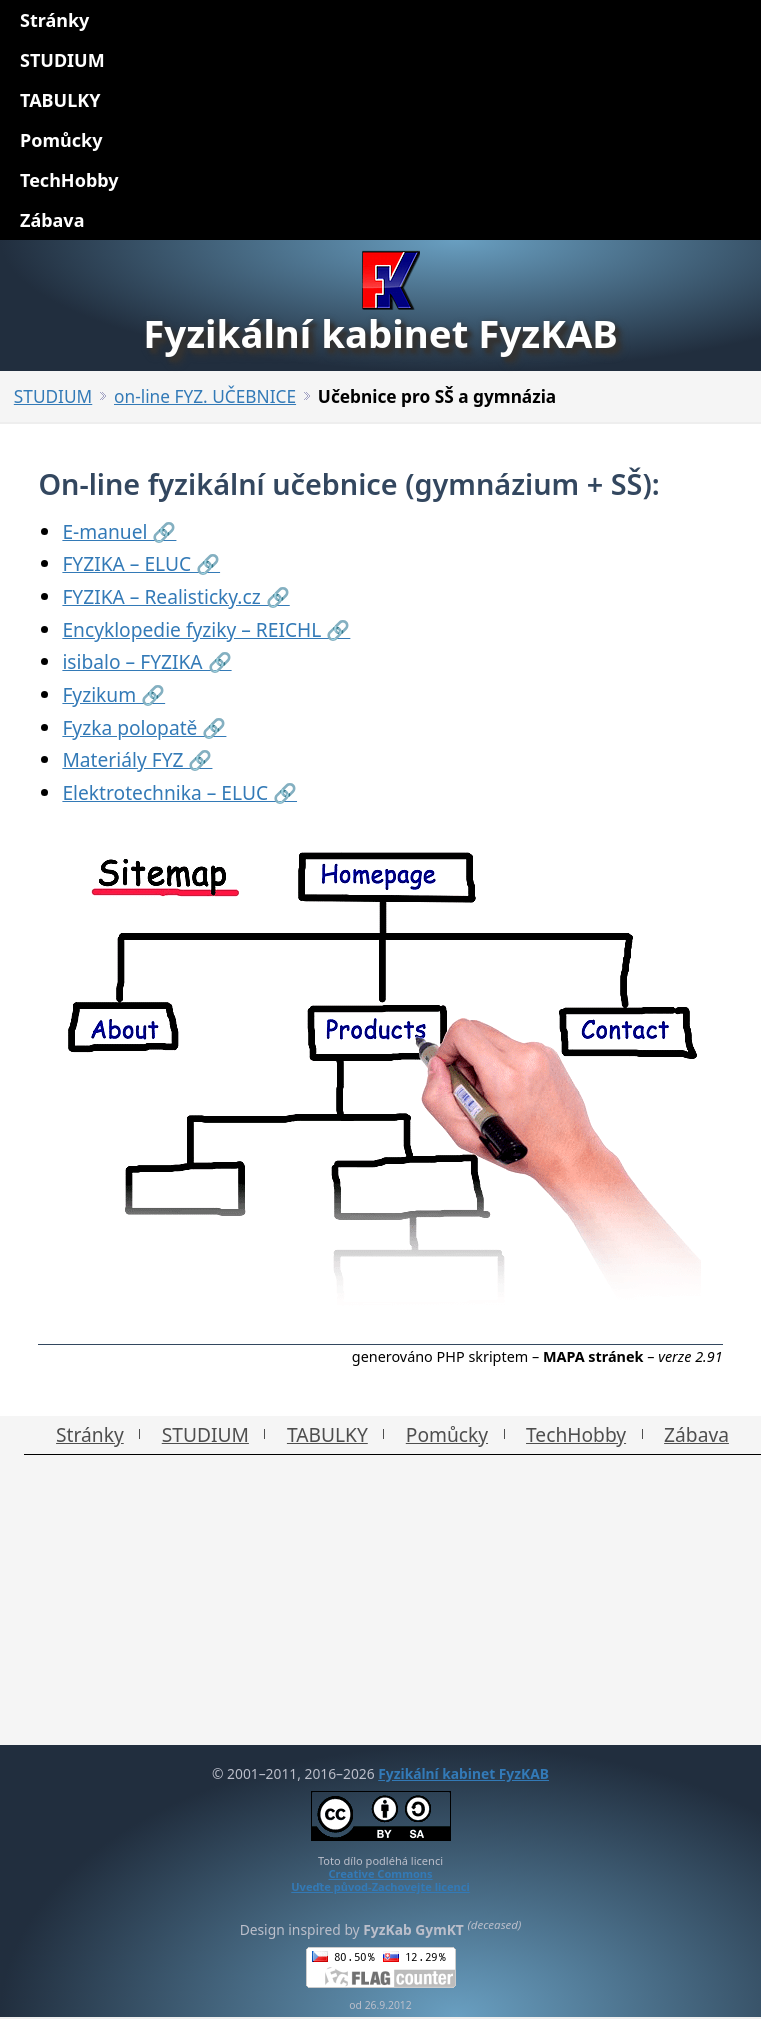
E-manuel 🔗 (119, 531)
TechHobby (576, 1434)
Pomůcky (447, 1434)
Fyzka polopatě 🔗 (144, 727)
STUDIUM (53, 396)
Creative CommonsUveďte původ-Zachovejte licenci (380, 1880)
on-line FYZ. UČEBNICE (205, 396)
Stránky (90, 1434)
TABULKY (327, 1434)
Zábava (696, 1434)
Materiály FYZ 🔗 (137, 759)
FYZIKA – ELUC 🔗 (141, 563)
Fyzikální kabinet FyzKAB (463, 1773)
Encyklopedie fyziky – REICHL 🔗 (206, 629)
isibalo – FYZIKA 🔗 (146, 661)
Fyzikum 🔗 (113, 694)
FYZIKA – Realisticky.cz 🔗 (175, 596)
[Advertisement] (380, 1605)
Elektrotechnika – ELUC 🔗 (179, 792)
